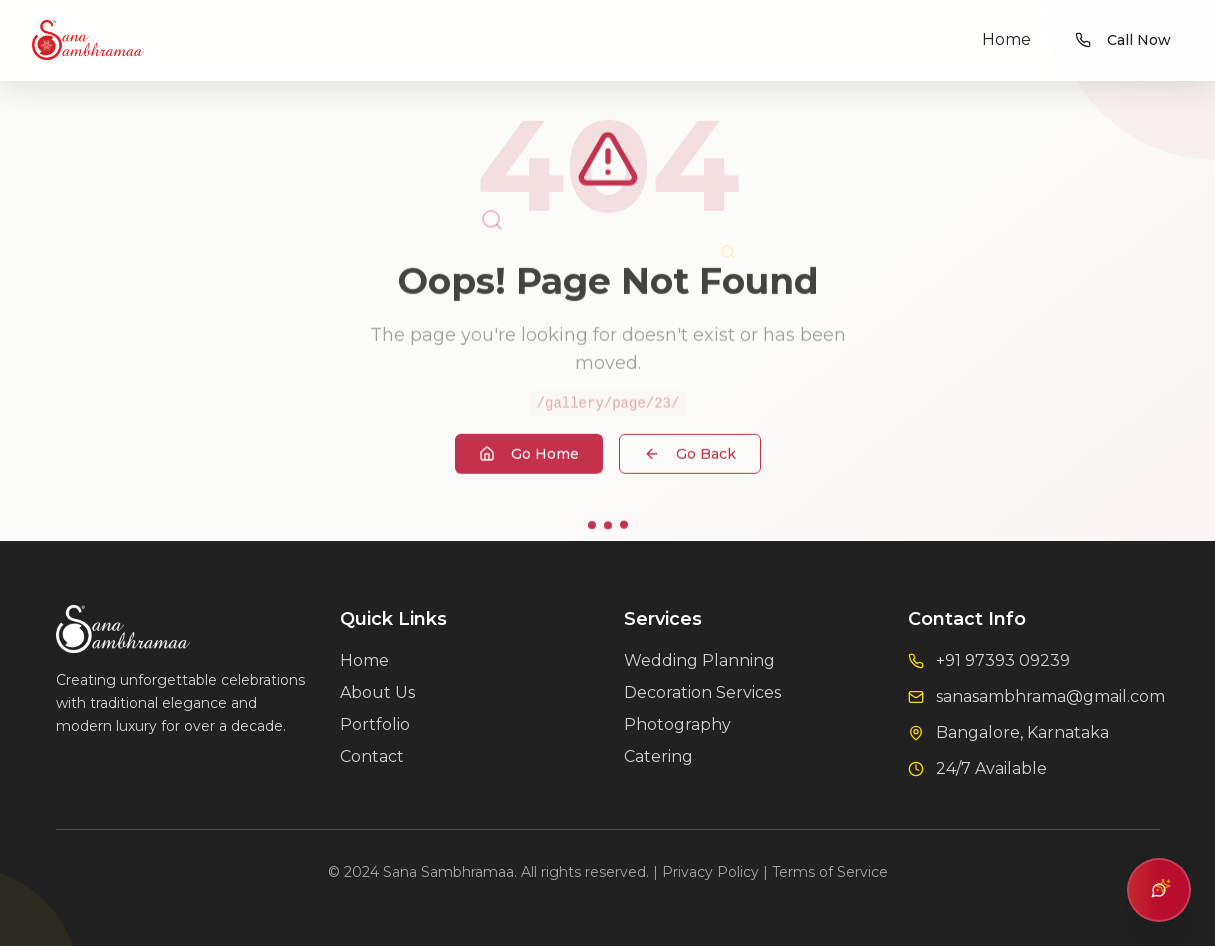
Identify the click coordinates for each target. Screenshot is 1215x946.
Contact (372, 756)
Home (1006, 39)
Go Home (529, 457)
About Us (377, 692)
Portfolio (375, 724)
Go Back (690, 457)
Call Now (1123, 40)
